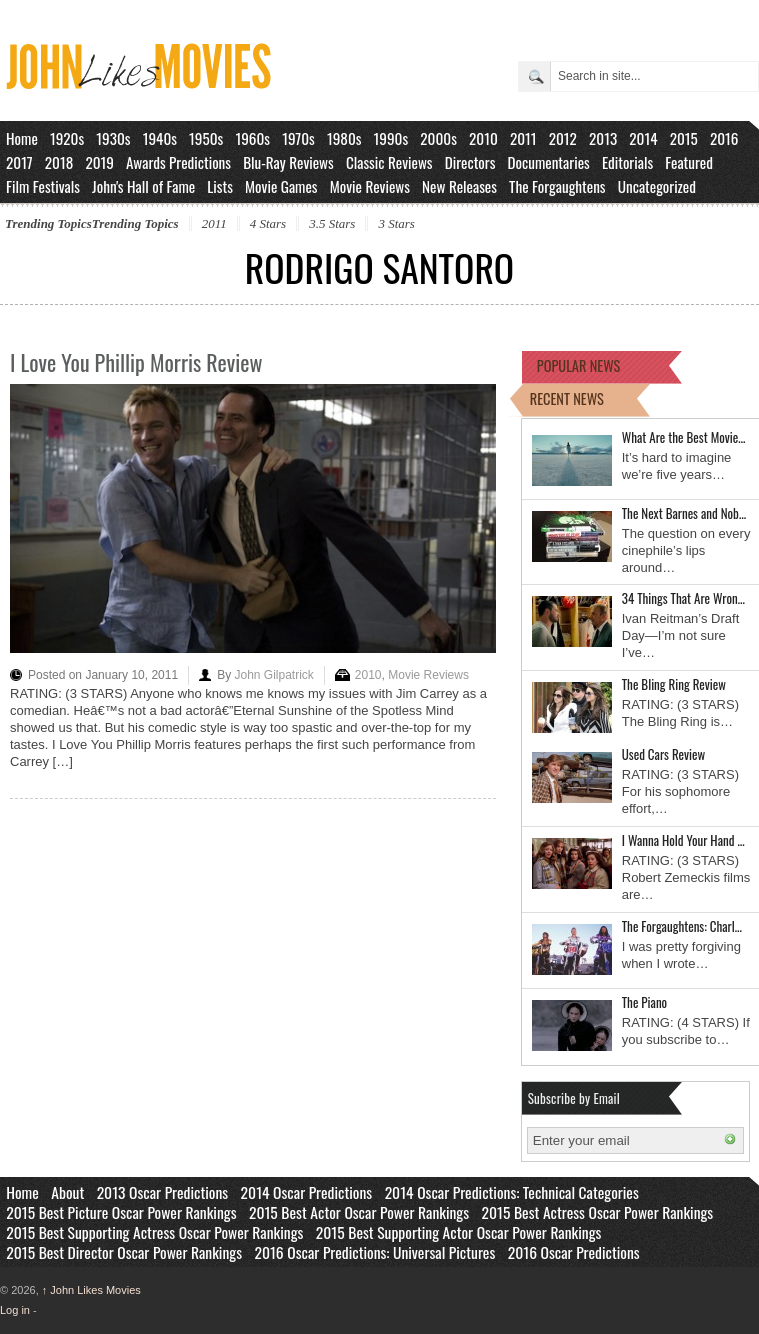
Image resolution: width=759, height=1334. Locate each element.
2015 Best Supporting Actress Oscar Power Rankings (154, 1232)
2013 (603, 138)
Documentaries (549, 162)
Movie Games (281, 186)
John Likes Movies (91, 1290)
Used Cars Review (663, 754)
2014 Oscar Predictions (307, 1192)
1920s (67, 138)
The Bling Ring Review (674, 684)
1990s (391, 138)
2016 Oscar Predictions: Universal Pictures (374, 1252)
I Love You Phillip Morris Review (136, 362)
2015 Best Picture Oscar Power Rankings (121, 1212)
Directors (470, 162)
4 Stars (268, 223)
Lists (220, 186)
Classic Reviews (389, 162)
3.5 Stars (332, 223)
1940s (160, 138)
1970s (298, 138)
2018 (59, 162)
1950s (206, 138)
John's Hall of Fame (143, 186)
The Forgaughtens (557, 186)
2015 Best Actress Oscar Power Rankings (598, 1212)
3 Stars (396, 223)
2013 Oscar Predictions (162, 1192)
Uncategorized (657, 186)
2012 (563, 138)
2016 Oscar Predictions (574, 1252)
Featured (689, 162)
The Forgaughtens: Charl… (682, 926)
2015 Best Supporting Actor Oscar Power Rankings (459, 1232)
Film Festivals (43, 186)
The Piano (644, 1002)
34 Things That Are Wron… (683, 598)
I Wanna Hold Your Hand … (683, 840)
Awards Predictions (178, 162)
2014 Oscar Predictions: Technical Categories (512, 1192)
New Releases (459, 186)
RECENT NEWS (567, 398)
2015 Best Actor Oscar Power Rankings (359, 1212)
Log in (15, 1310)
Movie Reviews (370, 186)
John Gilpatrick (273, 675)
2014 (643, 138)
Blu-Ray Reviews (288, 162)
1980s (344, 138)
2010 (483, 138)
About (67, 1192)
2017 (19, 162)
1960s (252, 138)
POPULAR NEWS (579, 365)
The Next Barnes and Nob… (684, 513)
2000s (438, 138)
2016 (724, 138)
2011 (523, 138)
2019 (99, 162)
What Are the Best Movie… (684, 437)
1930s (113, 138)
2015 (684, 138)
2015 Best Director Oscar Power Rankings (124, 1252)
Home (22, 138)
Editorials (627, 162)
